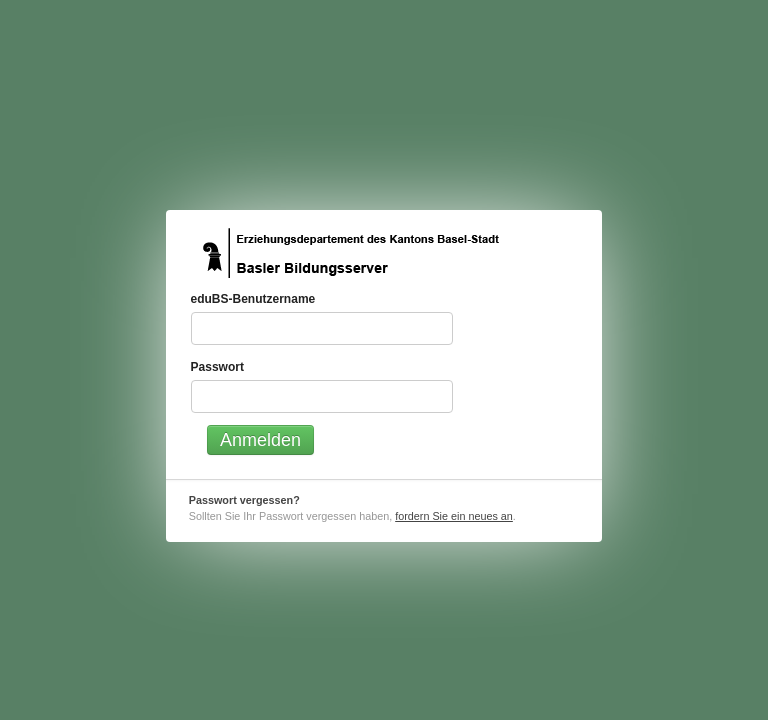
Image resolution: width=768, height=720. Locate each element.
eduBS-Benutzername (253, 299)
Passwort (217, 367)
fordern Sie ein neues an (454, 516)
